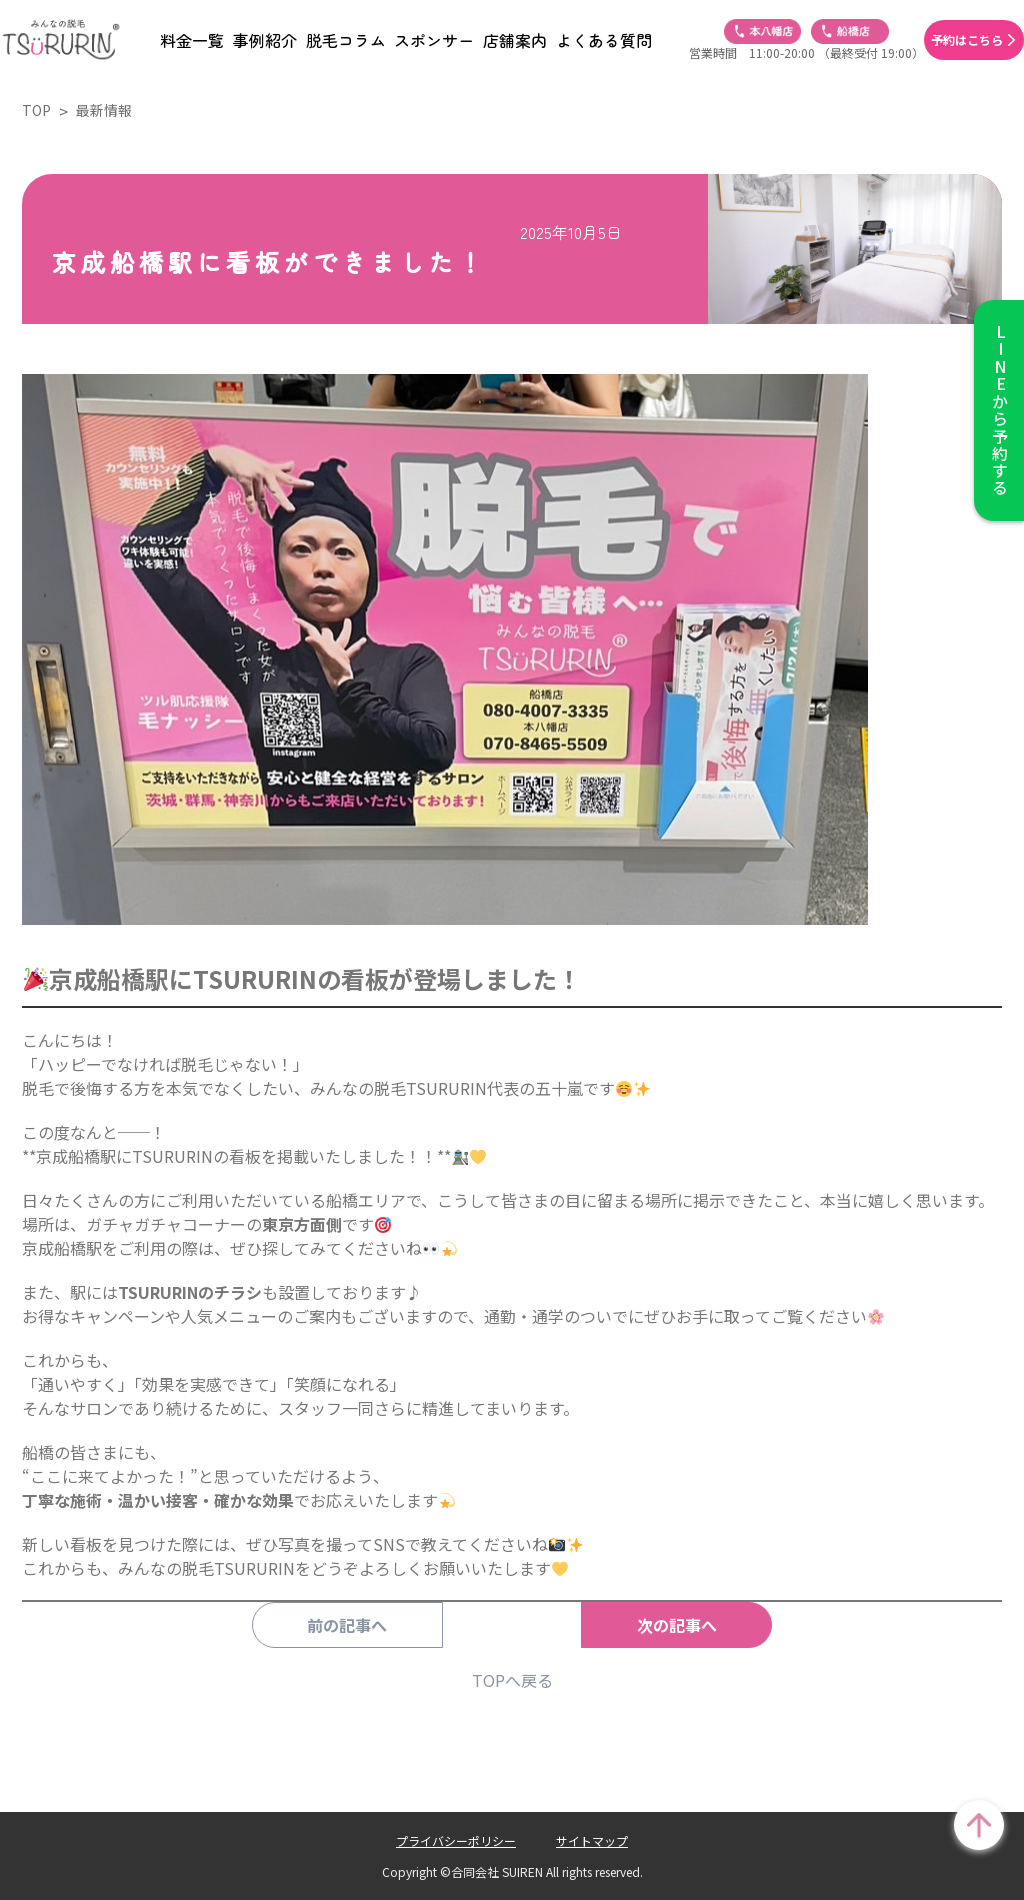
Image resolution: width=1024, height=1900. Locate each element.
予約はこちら (967, 40)
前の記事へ (377, 1625)
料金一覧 (192, 40)
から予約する (999, 410)
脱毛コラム (346, 40)
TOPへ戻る (512, 1680)
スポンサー (434, 40)
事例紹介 (265, 40)
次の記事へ (647, 1625)
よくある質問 (604, 40)
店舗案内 (515, 40)
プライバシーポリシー (456, 1840)
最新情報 (104, 110)
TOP (36, 110)
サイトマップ (592, 1840)
